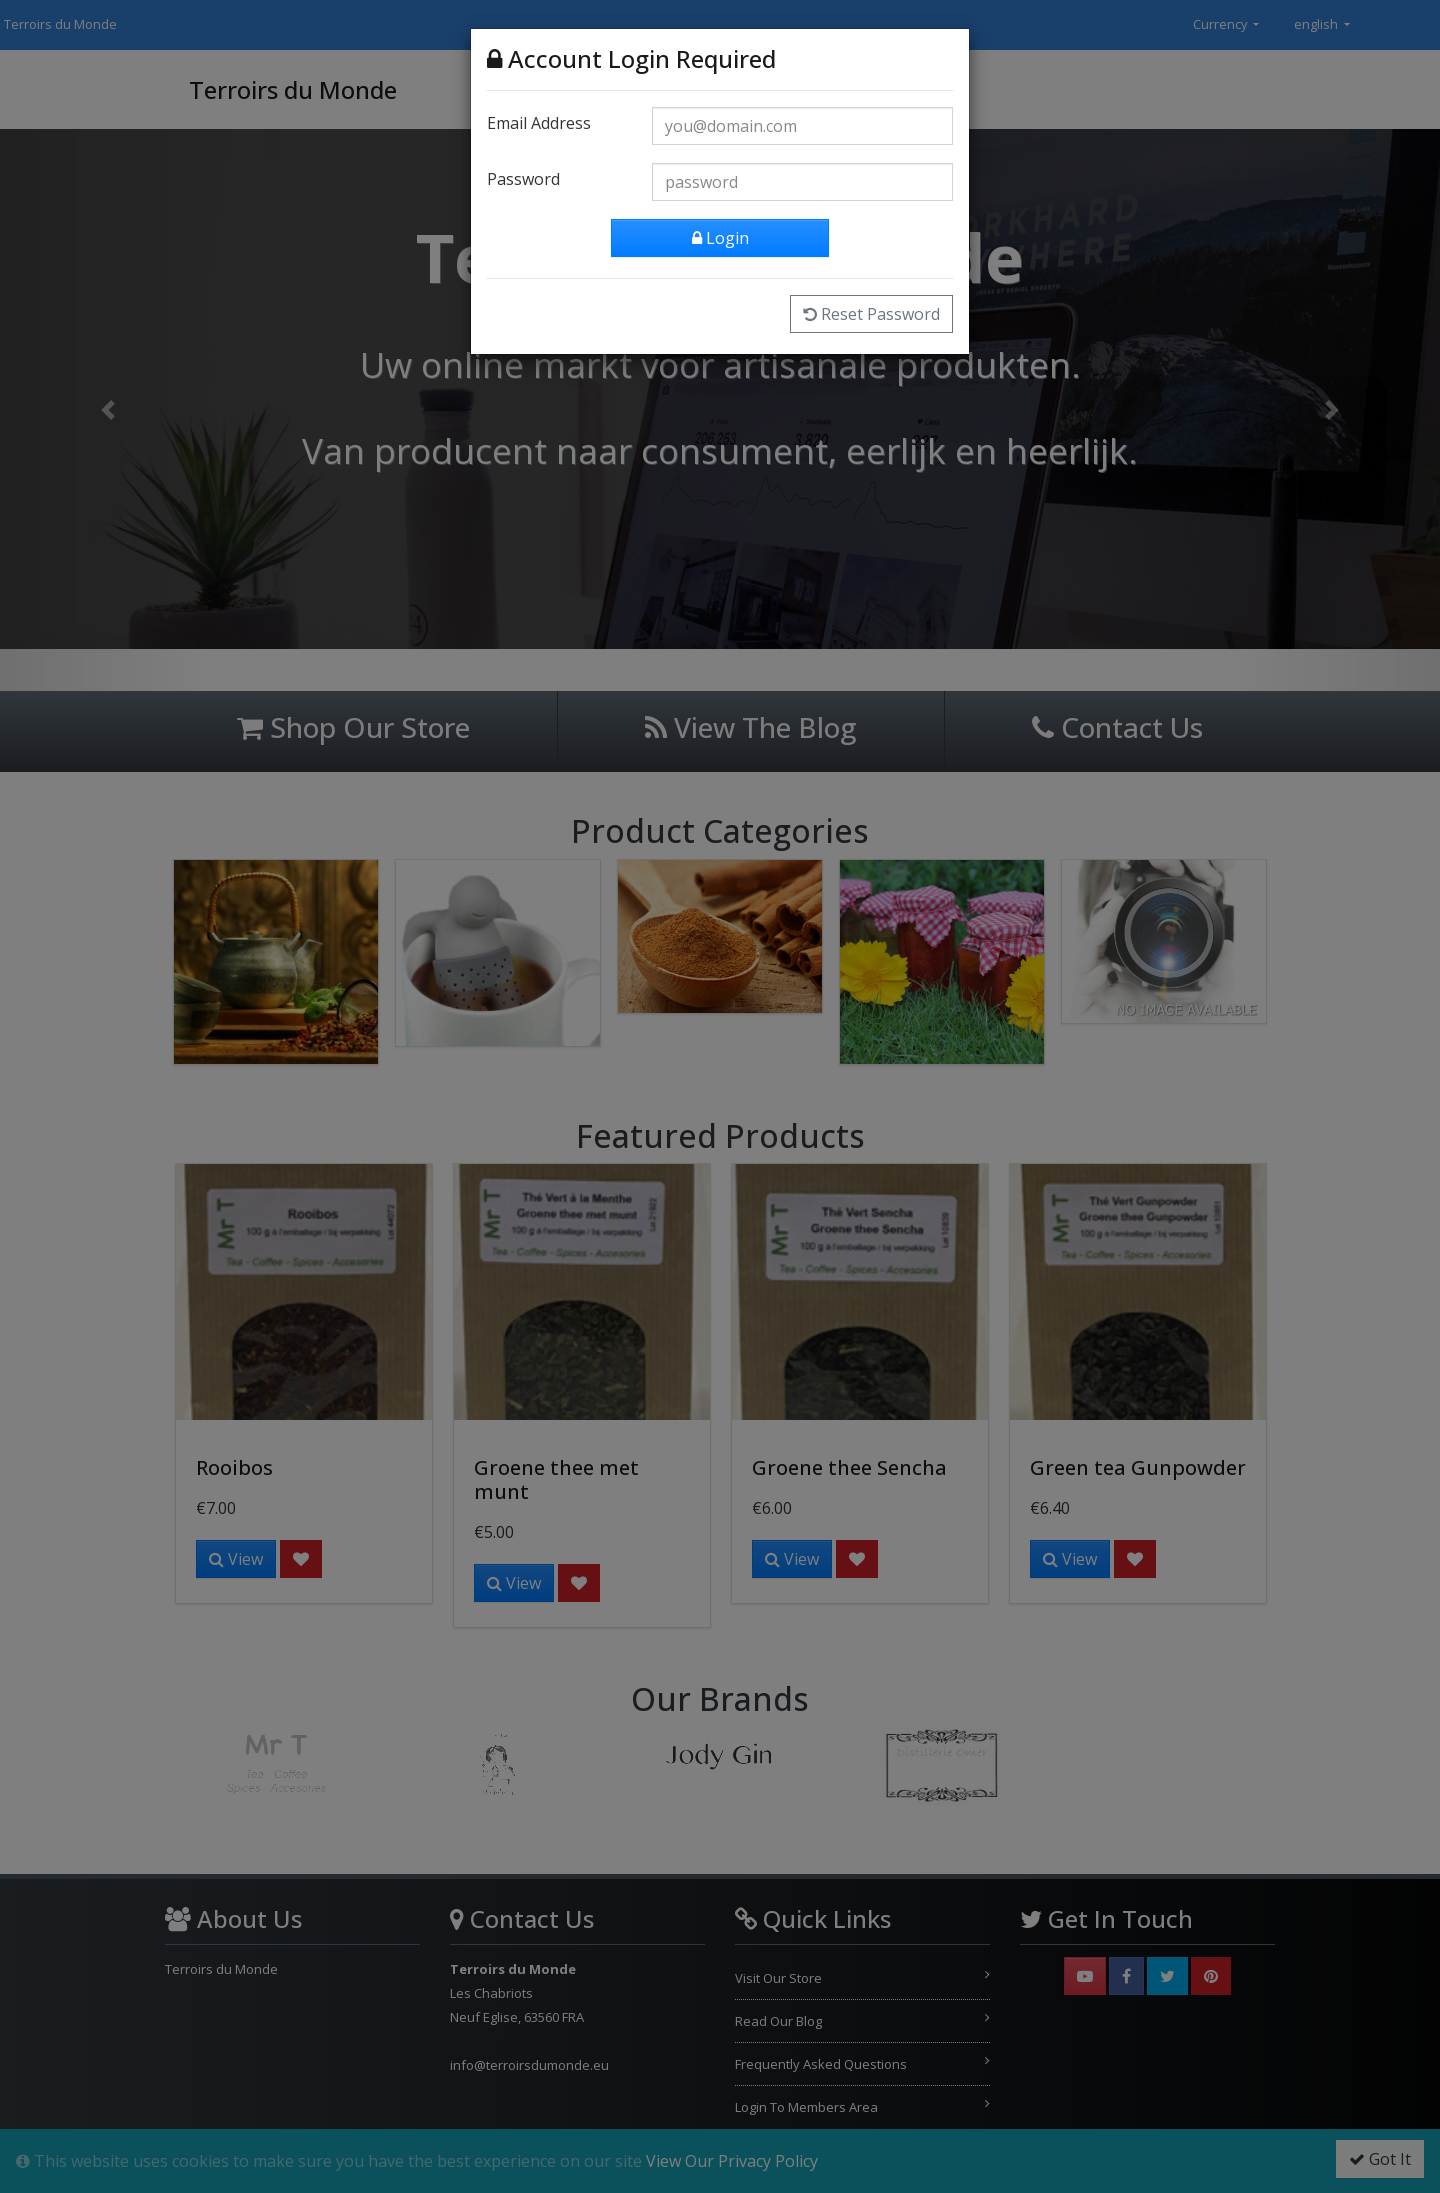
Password (523, 176)
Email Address (539, 120)
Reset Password (871, 311)
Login (720, 235)
